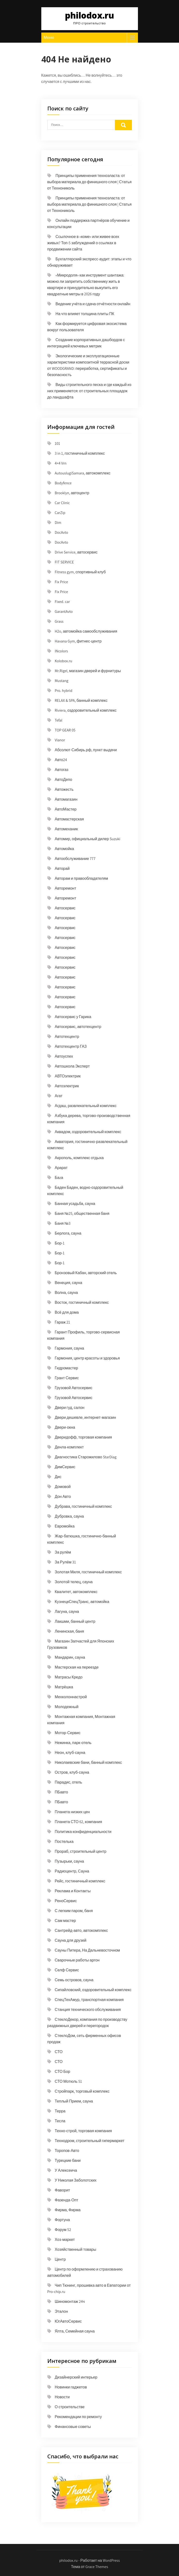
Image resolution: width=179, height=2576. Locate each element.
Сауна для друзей (70, 1940)
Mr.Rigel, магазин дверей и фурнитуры (88, 670)
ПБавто (61, 1792)
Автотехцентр (67, 1036)
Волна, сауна (66, 1292)
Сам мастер (65, 1920)
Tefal (59, 720)
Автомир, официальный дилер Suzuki (88, 838)
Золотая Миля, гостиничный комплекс (88, 1572)
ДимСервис (65, 1466)
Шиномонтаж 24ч (70, 2301)
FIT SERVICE (64, 562)
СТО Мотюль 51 (68, 2081)
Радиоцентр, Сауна (72, 1871)
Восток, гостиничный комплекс (82, 1302)
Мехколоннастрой (71, 1696)
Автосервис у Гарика (73, 1016)
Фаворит (62, 2190)
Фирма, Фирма (68, 2209)
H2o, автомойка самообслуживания (86, 631)
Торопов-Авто (67, 2150)
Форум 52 (63, 2229)
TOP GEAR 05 (65, 730)
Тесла (60, 2120)
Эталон (61, 2311)
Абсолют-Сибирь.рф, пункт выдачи (86, 749)
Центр (60, 2259)
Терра (60, 2111)
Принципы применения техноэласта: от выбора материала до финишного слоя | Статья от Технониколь (89, 182)
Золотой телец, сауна (74, 1581)
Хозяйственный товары (75, 2249)
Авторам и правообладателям (81, 878)
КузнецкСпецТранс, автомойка (82, 1601)
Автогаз (61, 769)
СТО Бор (62, 2071)
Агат (59, 1095)
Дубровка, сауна (69, 1516)
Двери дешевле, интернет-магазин (85, 1417)
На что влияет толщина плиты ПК (85, 313)
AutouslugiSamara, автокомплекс (83, 473)
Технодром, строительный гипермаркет (90, 2140)
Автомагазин (66, 799)
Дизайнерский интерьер (76, 2377)
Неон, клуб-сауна (70, 1752)
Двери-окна (65, 1427)
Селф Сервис (67, 1970)
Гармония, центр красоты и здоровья (87, 1358)
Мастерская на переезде (77, 1667)
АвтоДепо (63, 779)
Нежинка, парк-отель (73, 1742)
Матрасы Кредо (69, 1677)
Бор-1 (59, 1243)
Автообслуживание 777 (75, 858)
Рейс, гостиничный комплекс (80, 1881)
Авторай (62, 868)
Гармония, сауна (69, 1348)
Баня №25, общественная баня (82, 1213)
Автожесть (64, 789)
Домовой (63, 1486)
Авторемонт (65, 888)
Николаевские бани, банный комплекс (88, 1762)
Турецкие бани (68, 2160)
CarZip (60, 512)
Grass (59, 621)
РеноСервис (66, 1900)
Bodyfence (63, 483)
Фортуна (62, 2219)
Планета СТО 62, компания (78, 1821)
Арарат (61, 1167)
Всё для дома (67, 1312)
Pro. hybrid (63, 690)
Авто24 (61, 759)
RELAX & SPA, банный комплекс (81, 700)
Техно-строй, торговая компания (83, 2130)
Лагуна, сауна (67, 1611)
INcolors (61, 651)
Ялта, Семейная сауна (75, 2331)
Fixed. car (62, 601)
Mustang (61, 680)
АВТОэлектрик (68, 1076)
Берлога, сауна (68, 1233)
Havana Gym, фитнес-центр (78, 641)
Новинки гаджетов (71, 2387)
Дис (58, 1476)
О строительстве (70, 2406)
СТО (59, 2051)
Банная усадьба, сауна (75, 1203)
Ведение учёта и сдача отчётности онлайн (93, 303)
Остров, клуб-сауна (72, 1772)
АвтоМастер (66, 809)
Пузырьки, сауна (69, 1861)
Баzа (59, 1177)
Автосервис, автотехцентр (78, 1026)
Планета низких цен (72, 1811)
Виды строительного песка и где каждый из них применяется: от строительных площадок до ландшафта (89, 391)
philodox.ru (89, 15)
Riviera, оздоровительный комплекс (86, 710)
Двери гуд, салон (70, 1407)
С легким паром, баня (74, 1910)
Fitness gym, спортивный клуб (80, 572)
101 (57, 443)
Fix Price (61, 581)
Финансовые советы (73, 2426)
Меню (49, 37)
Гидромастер (66, 1368)
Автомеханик (66, 829)
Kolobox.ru (63, 660)
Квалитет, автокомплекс (76, 1591)
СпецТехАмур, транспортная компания (89, 1999)
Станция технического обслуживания (88, 2009)
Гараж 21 (62, 1322)
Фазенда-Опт (66, 2200)
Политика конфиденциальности (83, 1831)
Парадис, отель (68, 1782)
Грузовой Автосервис (74, 1387)
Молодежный (67, 1706)
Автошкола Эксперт (72, 1066)
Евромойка (65, 1526)
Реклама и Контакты (73, 1890)
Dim (58, 522)
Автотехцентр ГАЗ (71, 1046)
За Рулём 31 (65, 1562)
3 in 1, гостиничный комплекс (80, 453)
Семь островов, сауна (74, 1979)
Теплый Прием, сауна (74, 2101)
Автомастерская (69, 819)
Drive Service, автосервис (76, 552)
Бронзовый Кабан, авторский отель (86, 1272)
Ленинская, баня (69, 1631)
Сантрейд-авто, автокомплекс (81, 1930)
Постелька (64, 1841)
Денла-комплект (69, 1447)
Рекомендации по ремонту (78, 2416)
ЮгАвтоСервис (68, 2321)
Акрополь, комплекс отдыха (79, 1157)
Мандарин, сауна (70, 1657)
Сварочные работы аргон (77, 1960)
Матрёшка (64, 1687)
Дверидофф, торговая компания (83, 1437)
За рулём (63, 1552)
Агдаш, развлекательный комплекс (86, 1105)
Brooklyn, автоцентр (72, 492)
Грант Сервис (67, 1377)
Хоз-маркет (65, 2239)
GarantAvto (64, 611)
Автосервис (65, 908)
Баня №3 (63, 1223)
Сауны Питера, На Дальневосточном (87, 1950)
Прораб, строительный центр (81, 1851)
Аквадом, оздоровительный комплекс (88, 1131)
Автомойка (64, 848)
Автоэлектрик (67, 1086)
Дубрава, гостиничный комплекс (83, 1506)
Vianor (60, 740)
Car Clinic (62, 502)
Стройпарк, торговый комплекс (82, 2091)
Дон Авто (63, 1496)
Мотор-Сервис (68, 1732)
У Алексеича (66, 2170)
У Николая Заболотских (76, 2180)
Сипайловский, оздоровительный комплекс (93, 1989)
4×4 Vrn (61, 463)
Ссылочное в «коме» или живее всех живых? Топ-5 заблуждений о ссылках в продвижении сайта (83, 243)
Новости (62, 2397)
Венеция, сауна (68, 1282)
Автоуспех (64, 1056)
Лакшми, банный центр (75, 1621)
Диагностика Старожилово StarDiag (86, 1457)
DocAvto (61, 532)
